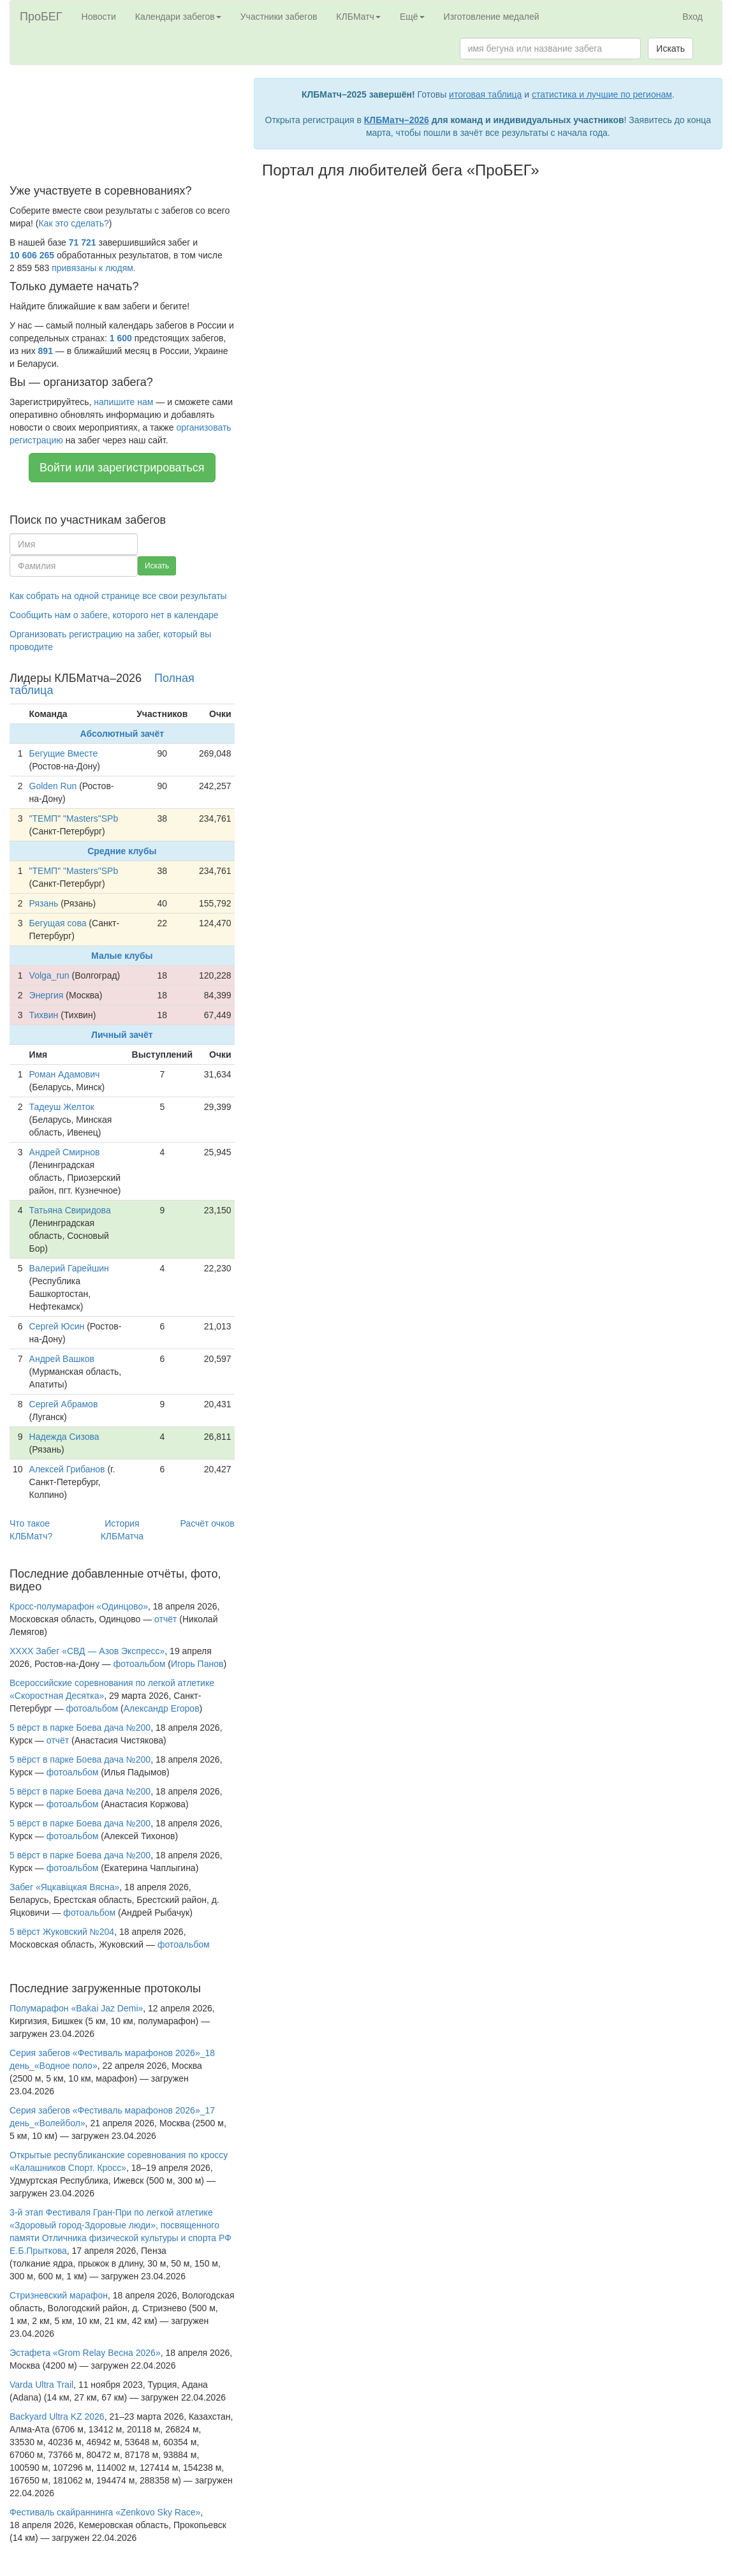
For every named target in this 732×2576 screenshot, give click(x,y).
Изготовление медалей (491, 16)
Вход (692, 16)
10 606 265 (32, 255)
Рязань (44, 903)
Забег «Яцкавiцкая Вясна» (64, 1887)
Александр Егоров (162, 1708)
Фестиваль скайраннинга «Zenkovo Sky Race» (105, 2512)
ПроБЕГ (41, 16)
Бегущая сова (58, 923)
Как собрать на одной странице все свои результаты (118, 596)
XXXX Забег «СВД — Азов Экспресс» (87, 1651)
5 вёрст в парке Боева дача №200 (80, 1727)
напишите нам (123, 402)
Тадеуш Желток (61, 1107)
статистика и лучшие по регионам (602, 94)
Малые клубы (121, 956)
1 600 (121, 338)
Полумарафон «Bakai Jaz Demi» (76, 2008)
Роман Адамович (64, 1074)
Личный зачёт (121, 1035)
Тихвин (44, 1015)
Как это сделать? (73, 223)
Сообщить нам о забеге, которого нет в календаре (114, 615)
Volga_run (49, 975)
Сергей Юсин (57, 1326)
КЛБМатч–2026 (396, 120)
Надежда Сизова (64, 1437)
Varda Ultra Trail (41, 2385)
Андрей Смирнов (64, 1152)
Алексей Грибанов (67, 1469)
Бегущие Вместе (63, 753)
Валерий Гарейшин (69, 1268)
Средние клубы (121, 851)
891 (45, 351)
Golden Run (53, 786)
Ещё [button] (412, 16)
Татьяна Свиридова (70, 1210)
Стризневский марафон (59, 2295)
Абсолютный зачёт (122, 734)
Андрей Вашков (61, 1359)
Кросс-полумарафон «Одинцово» (79, 1606)
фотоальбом (139, 1664)
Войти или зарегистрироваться (122, 467)
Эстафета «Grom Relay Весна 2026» (85, 2353)
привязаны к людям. (94, 268)
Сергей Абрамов (63, 1404)
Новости (99, 16)
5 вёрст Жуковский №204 (62, 1932)
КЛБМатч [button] (358, 16)
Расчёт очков (207, 1523)
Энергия (46, 995)
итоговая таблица (485, 94)
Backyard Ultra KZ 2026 (57, 2416)
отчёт (165, 1619)
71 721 (82, 242)
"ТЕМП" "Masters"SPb (74, 818)
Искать (670, 48)
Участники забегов (279, 16)
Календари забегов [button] (178, 16)
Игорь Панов (197, 1664)
